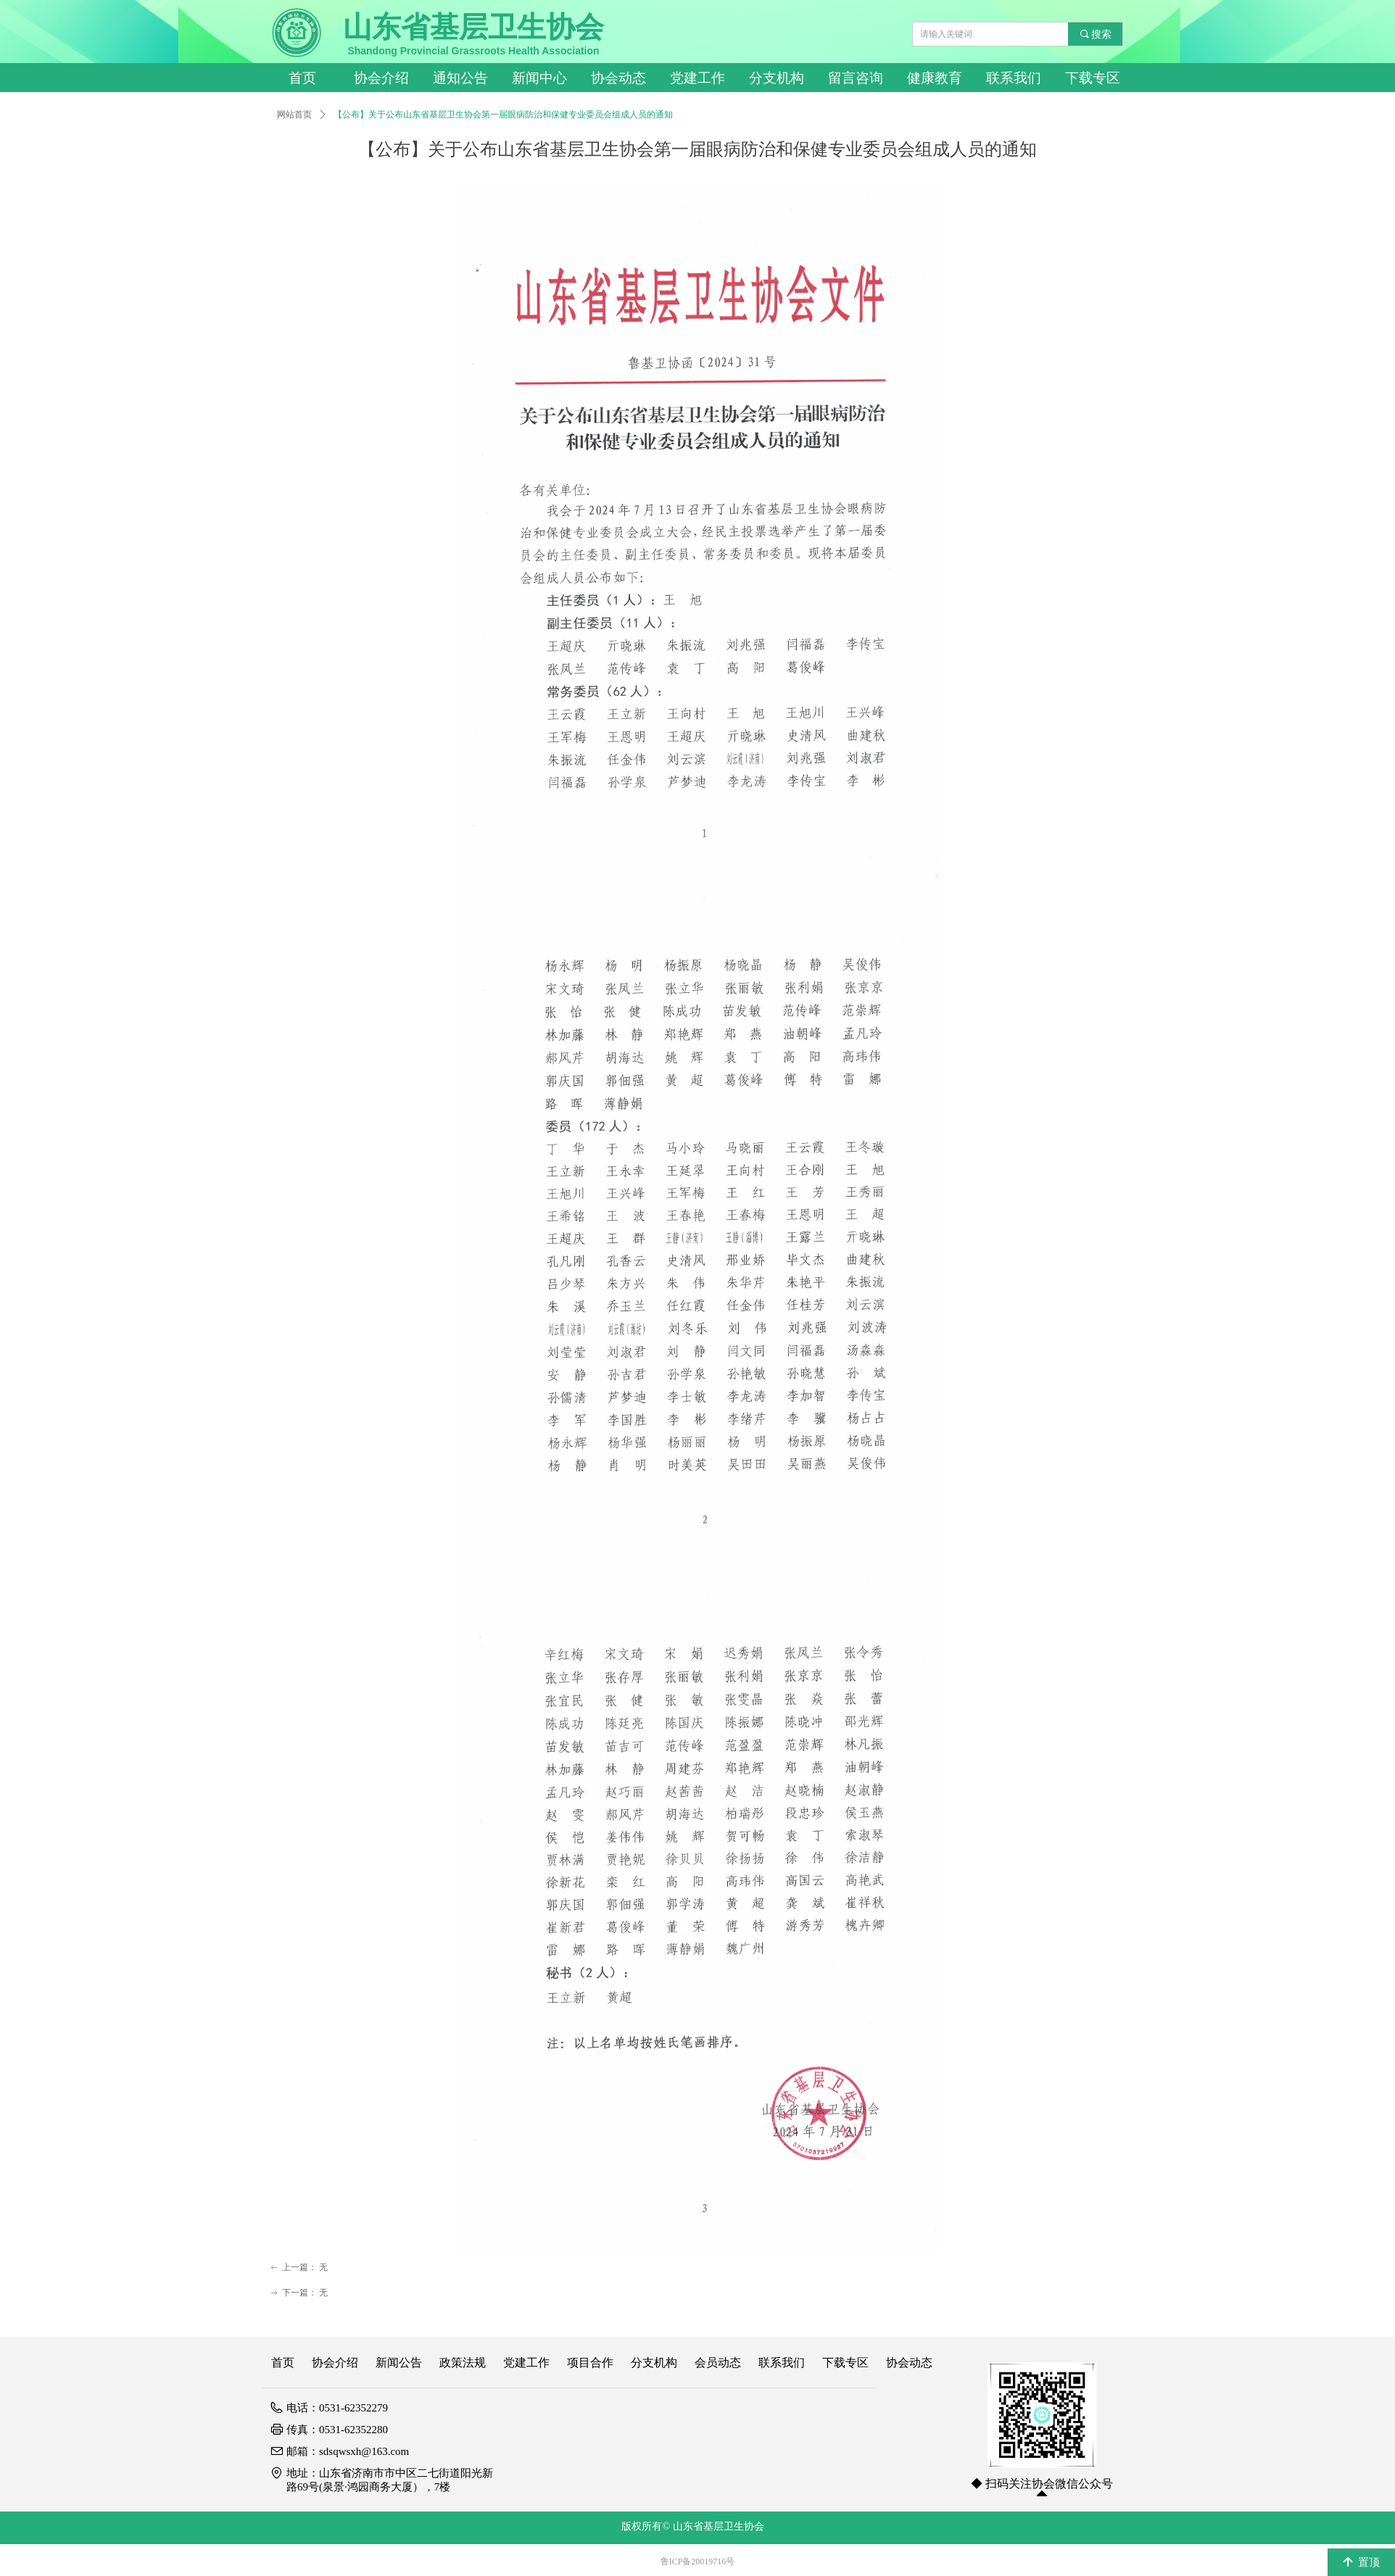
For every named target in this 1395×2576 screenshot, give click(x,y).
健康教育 (934, 78)
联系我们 (1013, 78)
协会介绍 (381, 78)
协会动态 (618, 78)
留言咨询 (855, 78)
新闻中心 (539, 78)
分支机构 (776, 78)
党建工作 (697, 78)
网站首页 (294, 114)
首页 (302, 78)
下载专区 (1092, 78)
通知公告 (460, 78)
